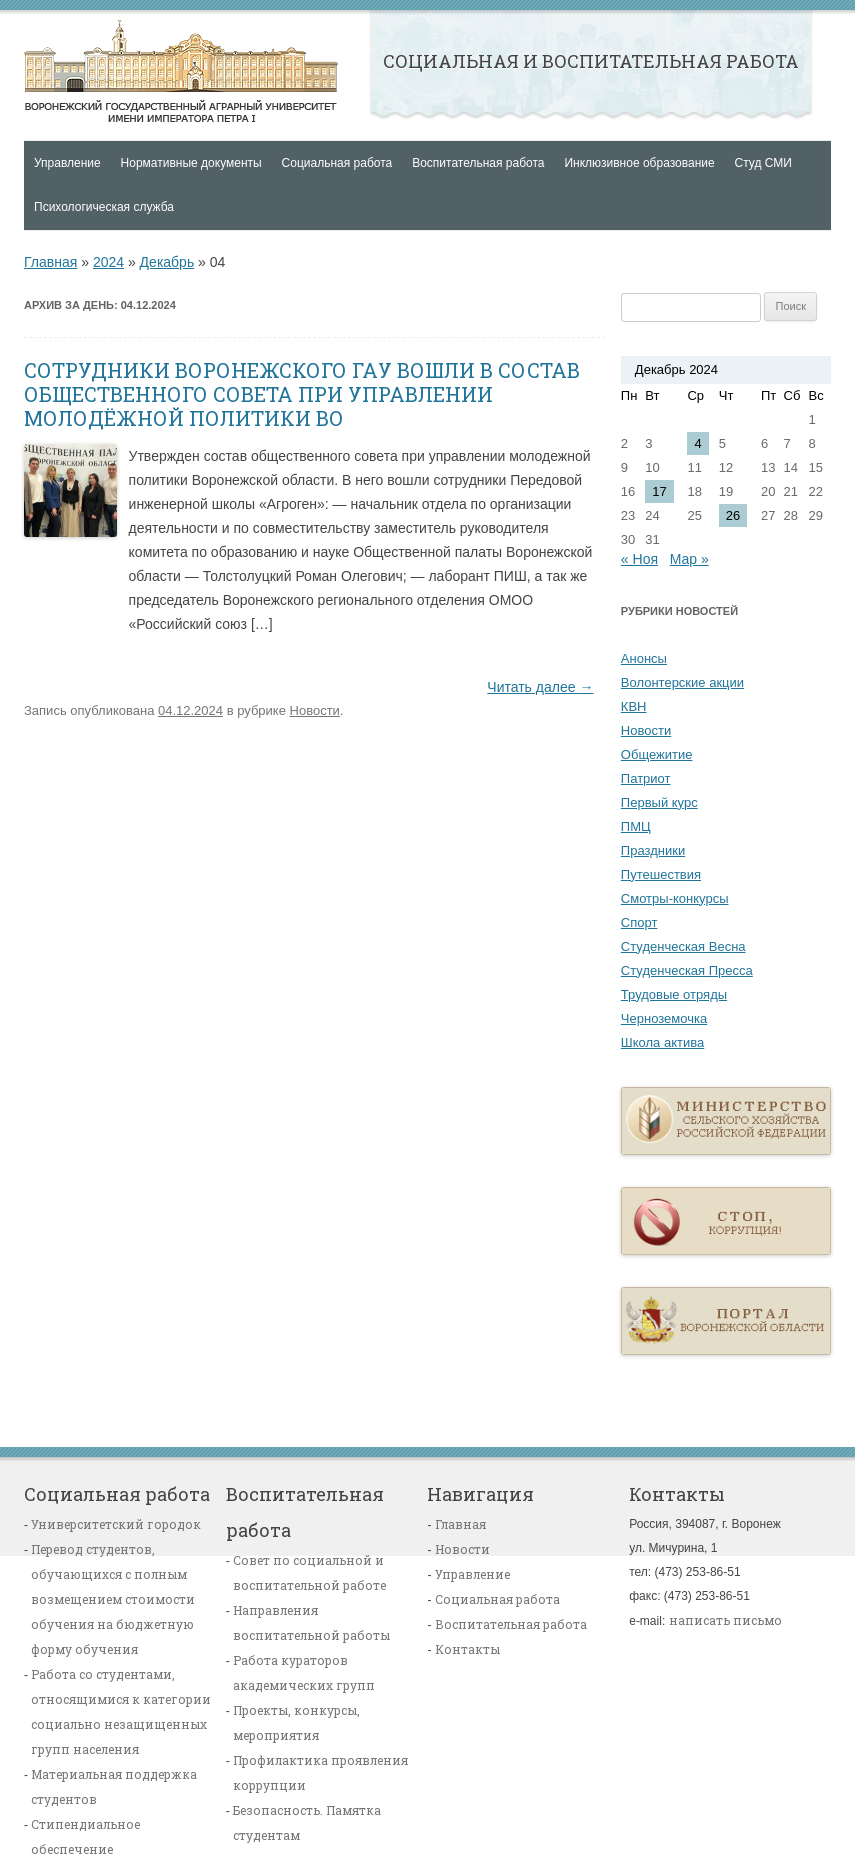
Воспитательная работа (478, 163)
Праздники (653, 850)
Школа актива (662, 1042)
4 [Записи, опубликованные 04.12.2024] (697, 443)
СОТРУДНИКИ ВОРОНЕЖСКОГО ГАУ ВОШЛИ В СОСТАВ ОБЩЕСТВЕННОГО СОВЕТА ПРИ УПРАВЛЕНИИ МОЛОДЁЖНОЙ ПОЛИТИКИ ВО (302, 394)
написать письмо (725, 1620)
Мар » (689, 559)
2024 (108, 262)
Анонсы (644, 658)
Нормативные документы (191, 163)
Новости (315, 710)
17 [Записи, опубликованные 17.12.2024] (659, 491)
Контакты (467, 1649)
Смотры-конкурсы (675, 898)
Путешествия (661, 874)
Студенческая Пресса (687, 970)
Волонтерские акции (682, 682)
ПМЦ (636, 826)
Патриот (646, 778)
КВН (634, 706)
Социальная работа (337, 163)
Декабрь (167, 262)
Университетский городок (116, 1524)
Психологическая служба (104, 207)
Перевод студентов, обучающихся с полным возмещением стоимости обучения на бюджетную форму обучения (113, 1599)
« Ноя (639, 559)
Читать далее (540, 687)
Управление (67, 163)
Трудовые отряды (674, 994)
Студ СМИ (763, 163)
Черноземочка (664, 1018)
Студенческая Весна (683, 946)
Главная (181, 71)
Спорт (639, 922)
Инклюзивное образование (639, 163)
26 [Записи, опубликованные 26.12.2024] (733, 515)
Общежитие (657, 754)
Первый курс (659, 802)
